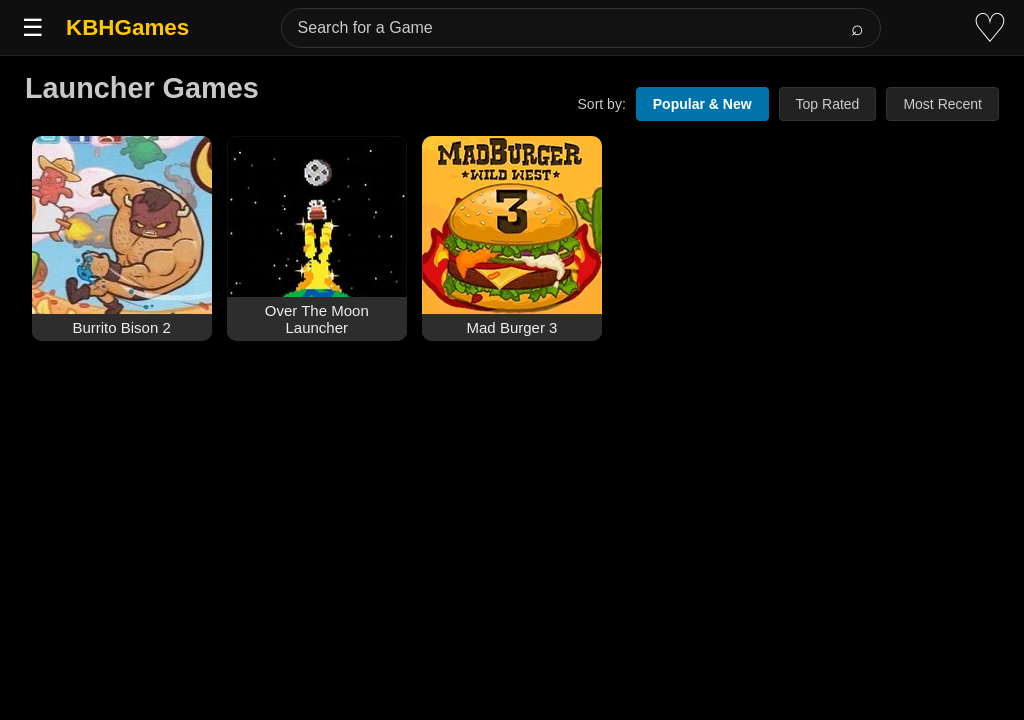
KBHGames (127, 27)
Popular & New (702, 104)
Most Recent (942, 104)
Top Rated (828, 104)
